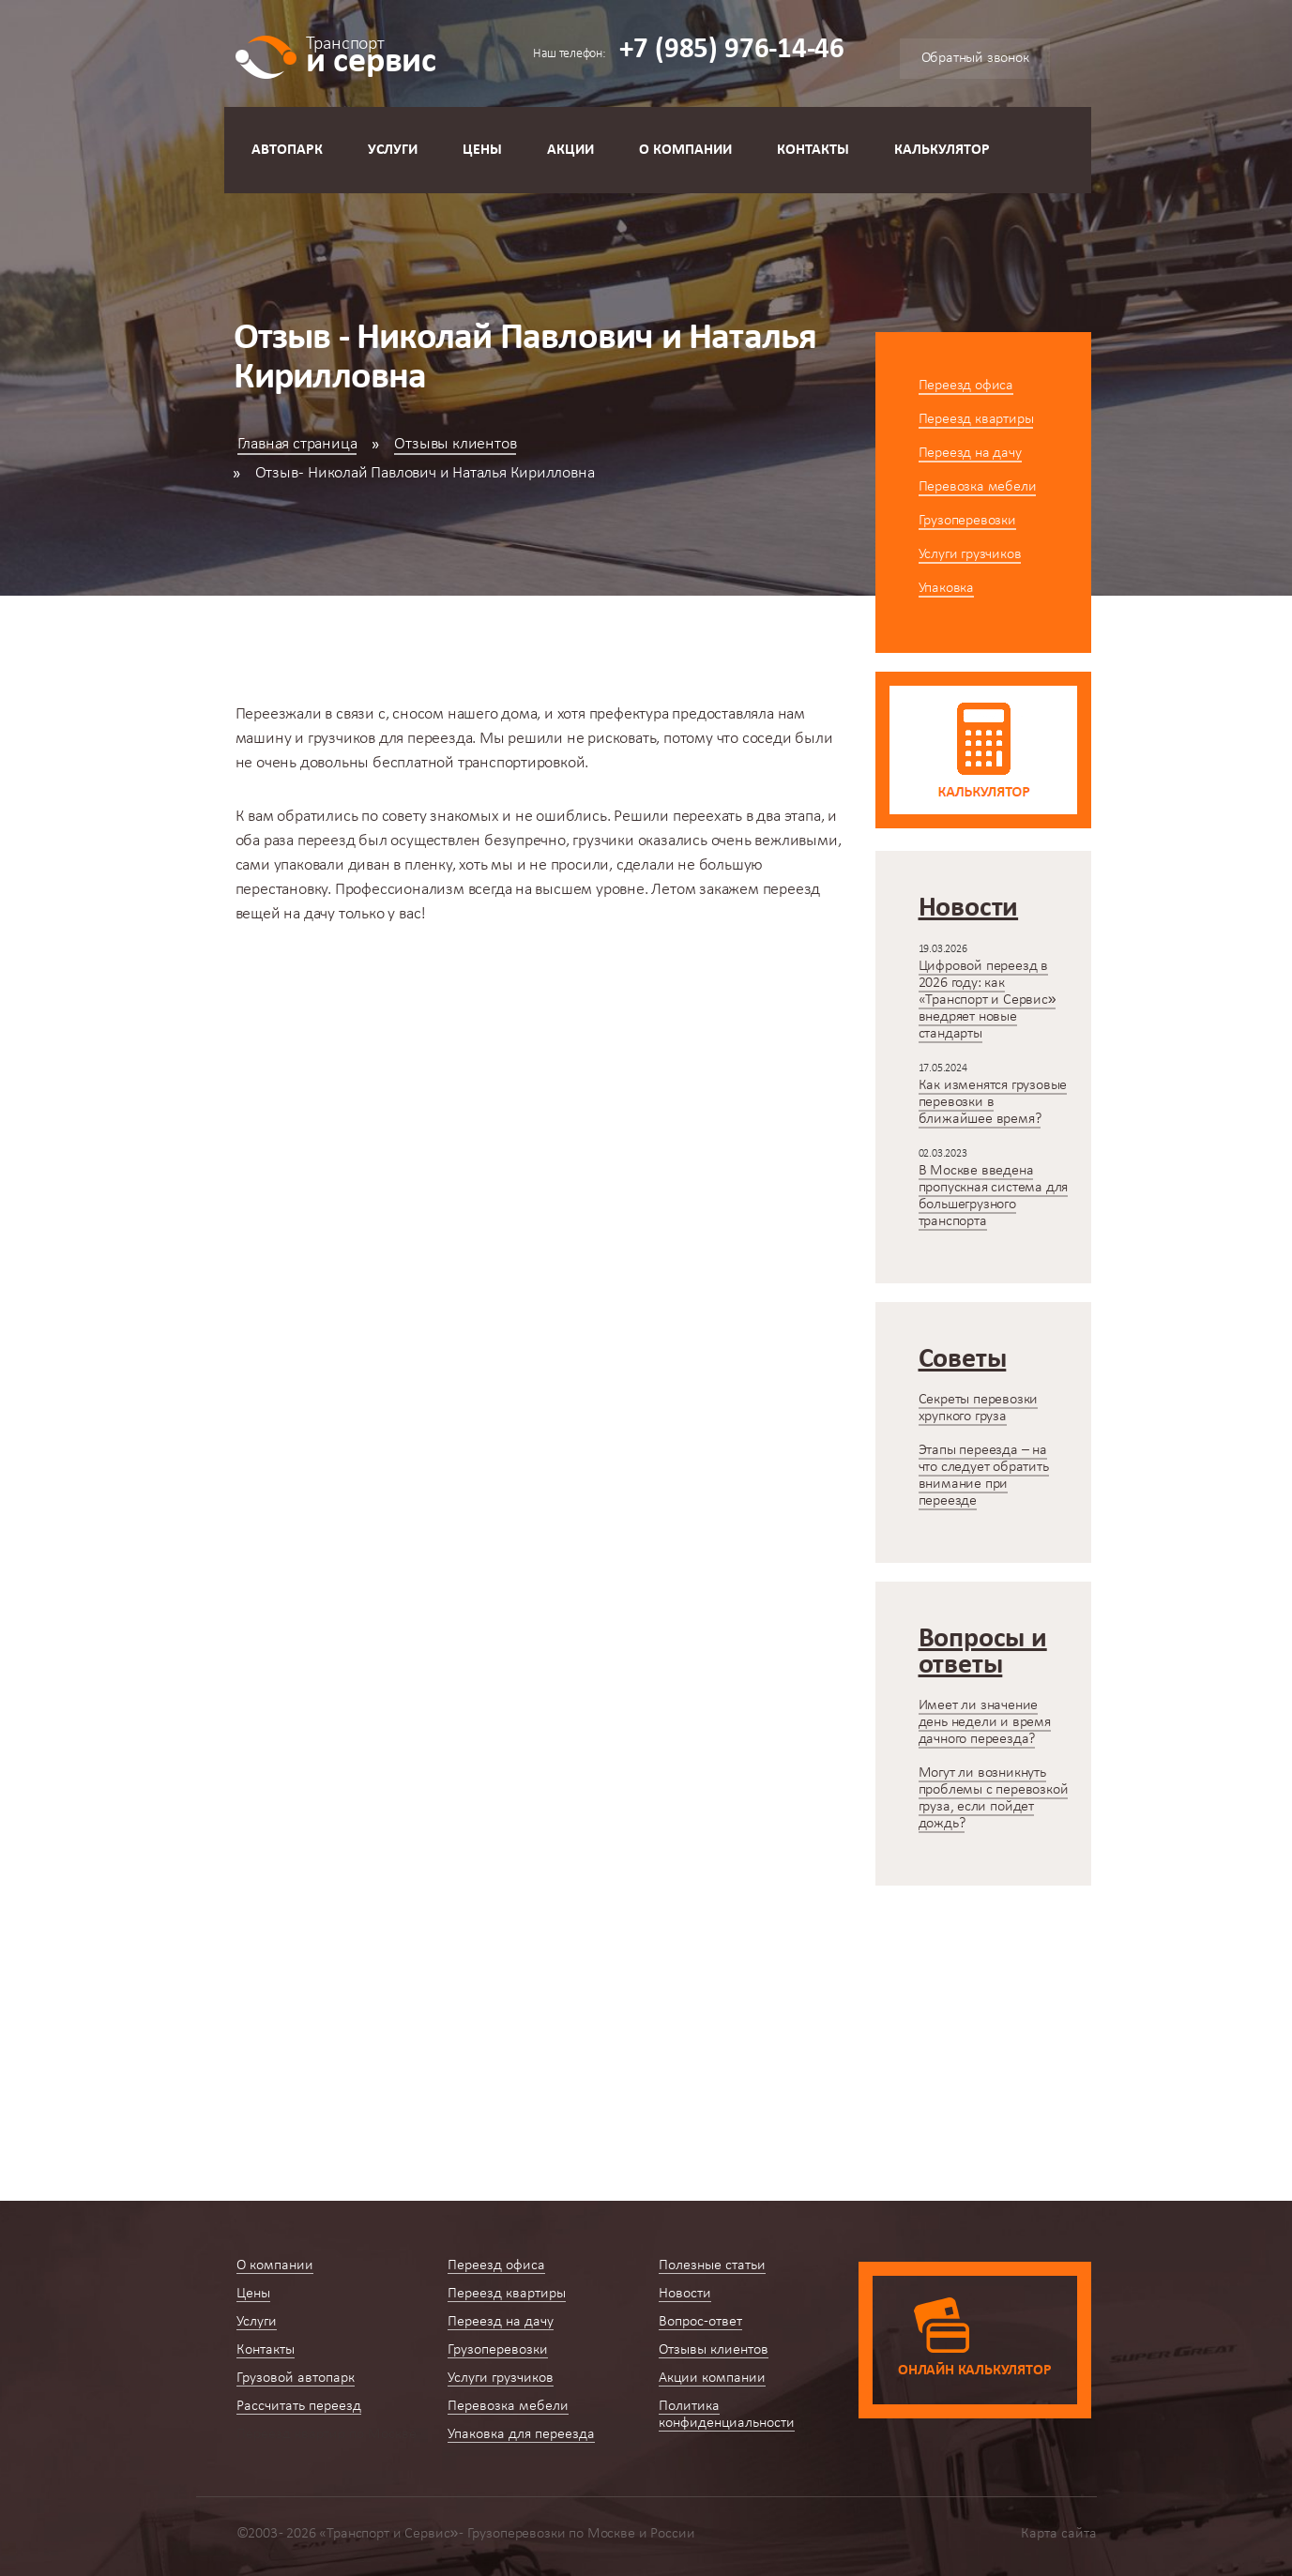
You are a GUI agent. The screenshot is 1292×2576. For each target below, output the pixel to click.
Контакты (813, 150)
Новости (685, 2293)
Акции (570, 150)
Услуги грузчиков (970, 554)
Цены (482, 150)
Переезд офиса (966, 385)
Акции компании (712, 2378)
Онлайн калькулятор (974, 2370)
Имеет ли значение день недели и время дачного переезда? (985, 1722)
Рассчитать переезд (298, 2406)
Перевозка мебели (978, 486)
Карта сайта (1059, 2533)
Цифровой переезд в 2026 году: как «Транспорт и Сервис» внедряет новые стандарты (987, 1000)
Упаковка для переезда (521, 2434)
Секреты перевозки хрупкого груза (979, 1408)
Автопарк (287, 150)
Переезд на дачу (970, 453)
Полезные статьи (712, 2265)
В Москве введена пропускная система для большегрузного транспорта (994, 1196)
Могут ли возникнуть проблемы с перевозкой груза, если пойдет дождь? (994, 1798)
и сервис (371, 54)
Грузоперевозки (967, 520)
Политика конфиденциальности (727, 2415)
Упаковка (946, 588)
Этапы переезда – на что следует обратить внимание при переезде (984, 1475)
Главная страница (297, 444)
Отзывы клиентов (455, 444)
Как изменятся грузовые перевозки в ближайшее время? (993, 1102)
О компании (685, 150)
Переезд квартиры (976, 419)
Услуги (393, 150)
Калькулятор (942, 150)
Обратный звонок (975, 58)
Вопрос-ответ (700, 2321)
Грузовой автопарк (295, 2378)
